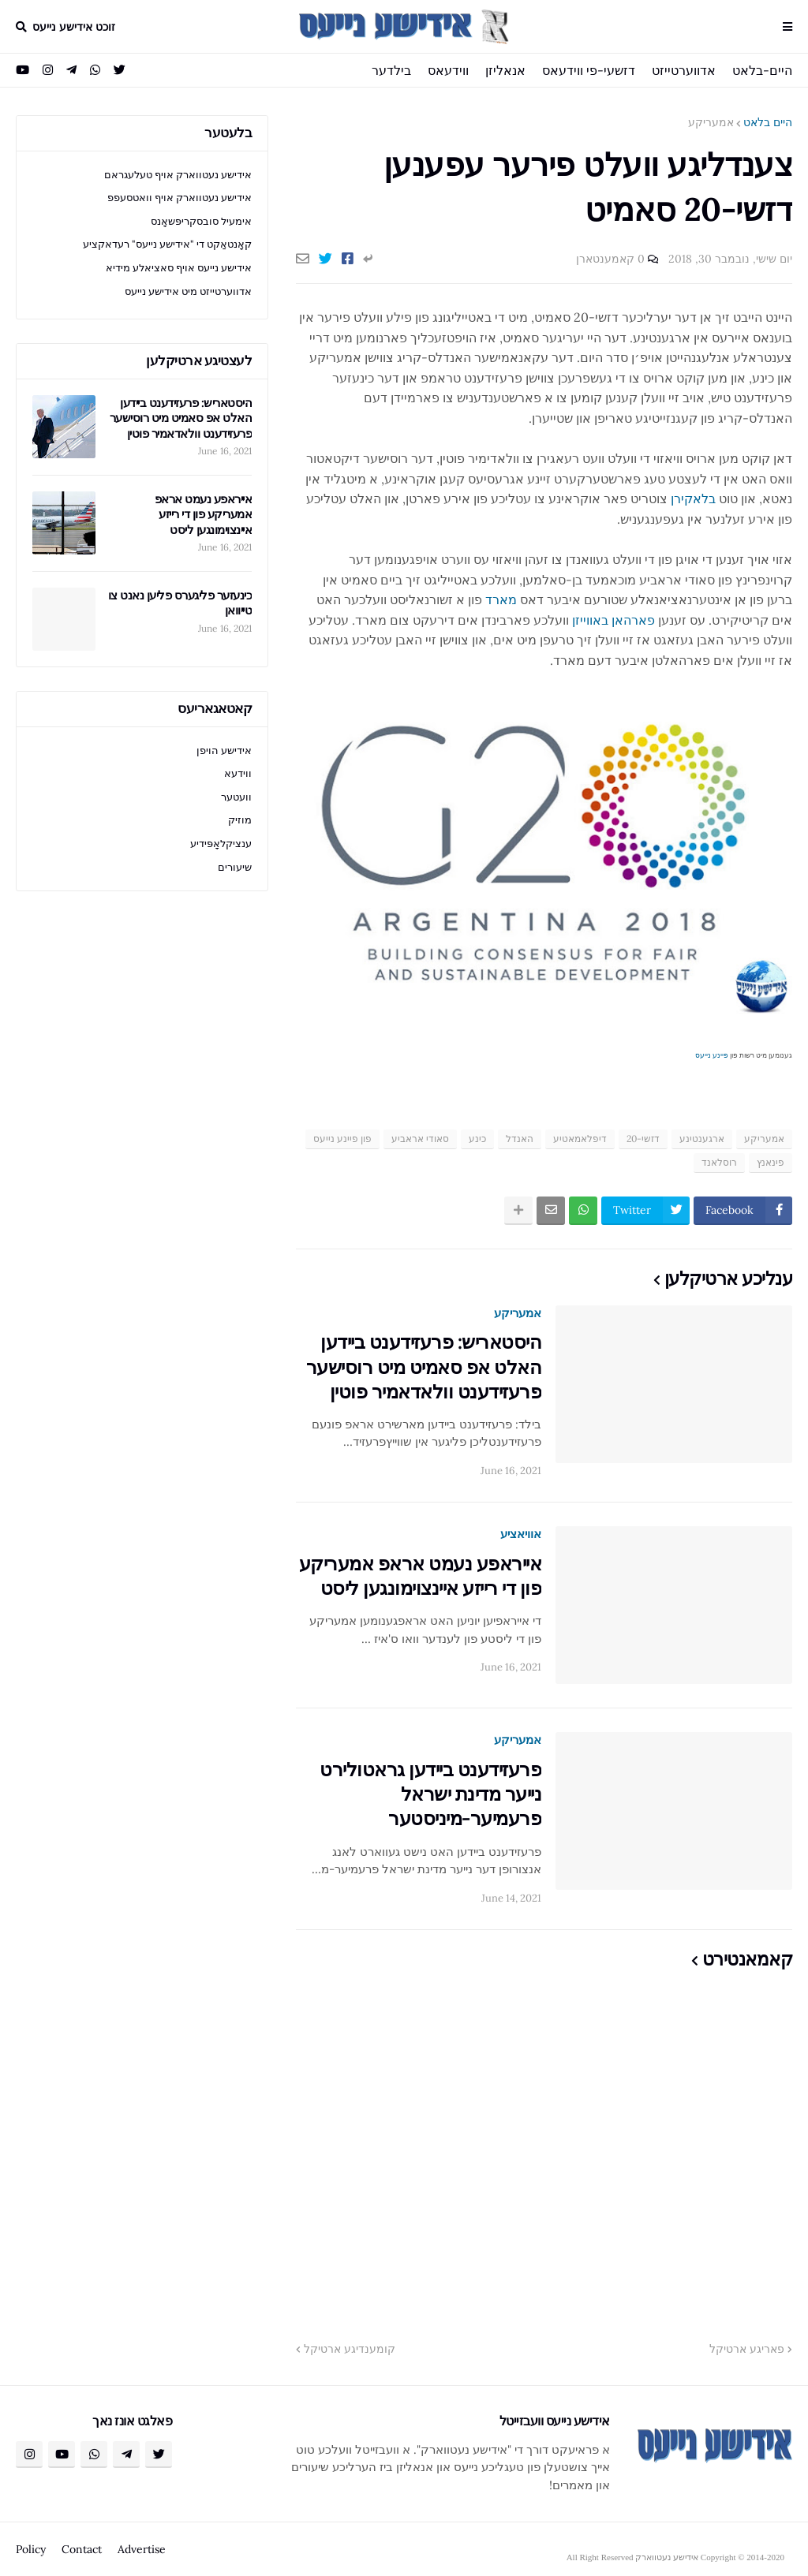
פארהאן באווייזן (613, 620)
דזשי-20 (643, 1138)
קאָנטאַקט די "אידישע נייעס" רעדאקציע (167, 244)
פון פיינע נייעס (342, 1138)
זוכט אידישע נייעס (73, 27)
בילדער (391, 70)
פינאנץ (770, 1162)
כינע (477, 1138)
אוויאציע (520, 1533)
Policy (31, 2549)
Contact (82, 2549)
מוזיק (240, 820)
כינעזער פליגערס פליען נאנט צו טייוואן (180, 603)
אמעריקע (711, 122)
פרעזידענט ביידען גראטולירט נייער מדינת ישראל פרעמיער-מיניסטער (430, 1794)
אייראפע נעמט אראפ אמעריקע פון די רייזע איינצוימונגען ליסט (420, 1575)
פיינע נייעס (711, 1055)
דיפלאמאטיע (580, 1138)
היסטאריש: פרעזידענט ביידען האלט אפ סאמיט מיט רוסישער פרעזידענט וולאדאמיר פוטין (424, 1366)
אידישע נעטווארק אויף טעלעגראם (178, 174)
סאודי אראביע (420, 1138)
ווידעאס (448, 70)
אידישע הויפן (224, 750)
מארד (501, 599)
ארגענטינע (701, 1138)
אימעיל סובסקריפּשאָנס (201, 221)
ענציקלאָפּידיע (221, 843)
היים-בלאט (762, 70)
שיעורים (235, 867)
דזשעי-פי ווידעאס (588, 70)
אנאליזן (505, 70)
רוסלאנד (719, 1162)
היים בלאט (767, 122)
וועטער (236, 797)
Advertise (142, 2549)
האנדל (519, 1138)
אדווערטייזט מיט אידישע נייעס (188, 291)
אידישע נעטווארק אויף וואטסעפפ (179, 197)
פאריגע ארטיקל (746, 2349)
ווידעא (238, 773)
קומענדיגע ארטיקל (349, 2349)
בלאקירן (693, 498)
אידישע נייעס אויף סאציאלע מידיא (179, 267)
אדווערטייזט (684, 70)
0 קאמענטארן (610, 259)
